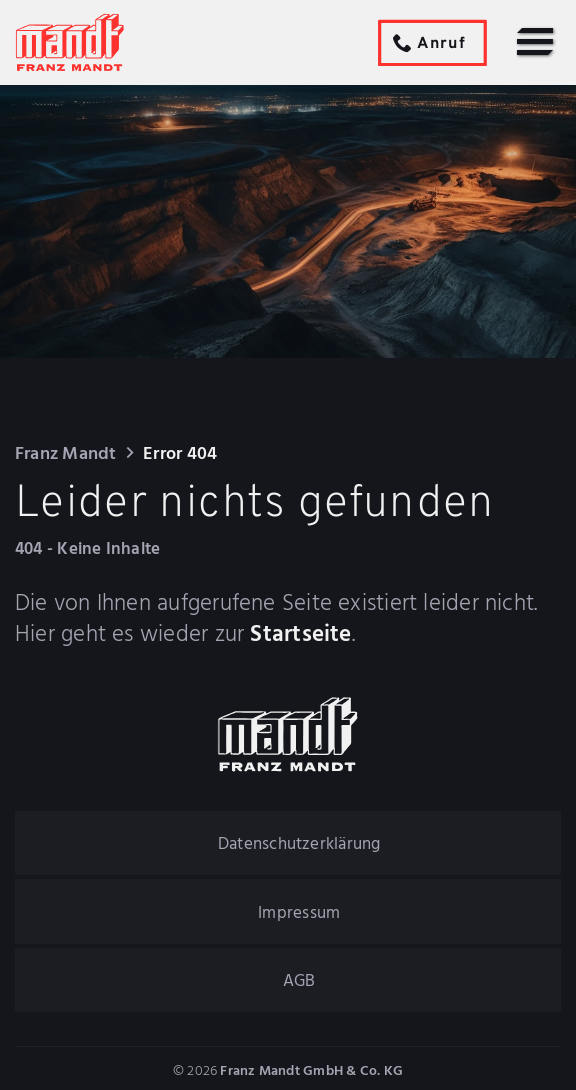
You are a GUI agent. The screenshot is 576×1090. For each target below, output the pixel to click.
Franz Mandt (65, 454)
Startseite (300, 636)
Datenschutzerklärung (299, 844)
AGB (299, 981)
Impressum (299, 913)
